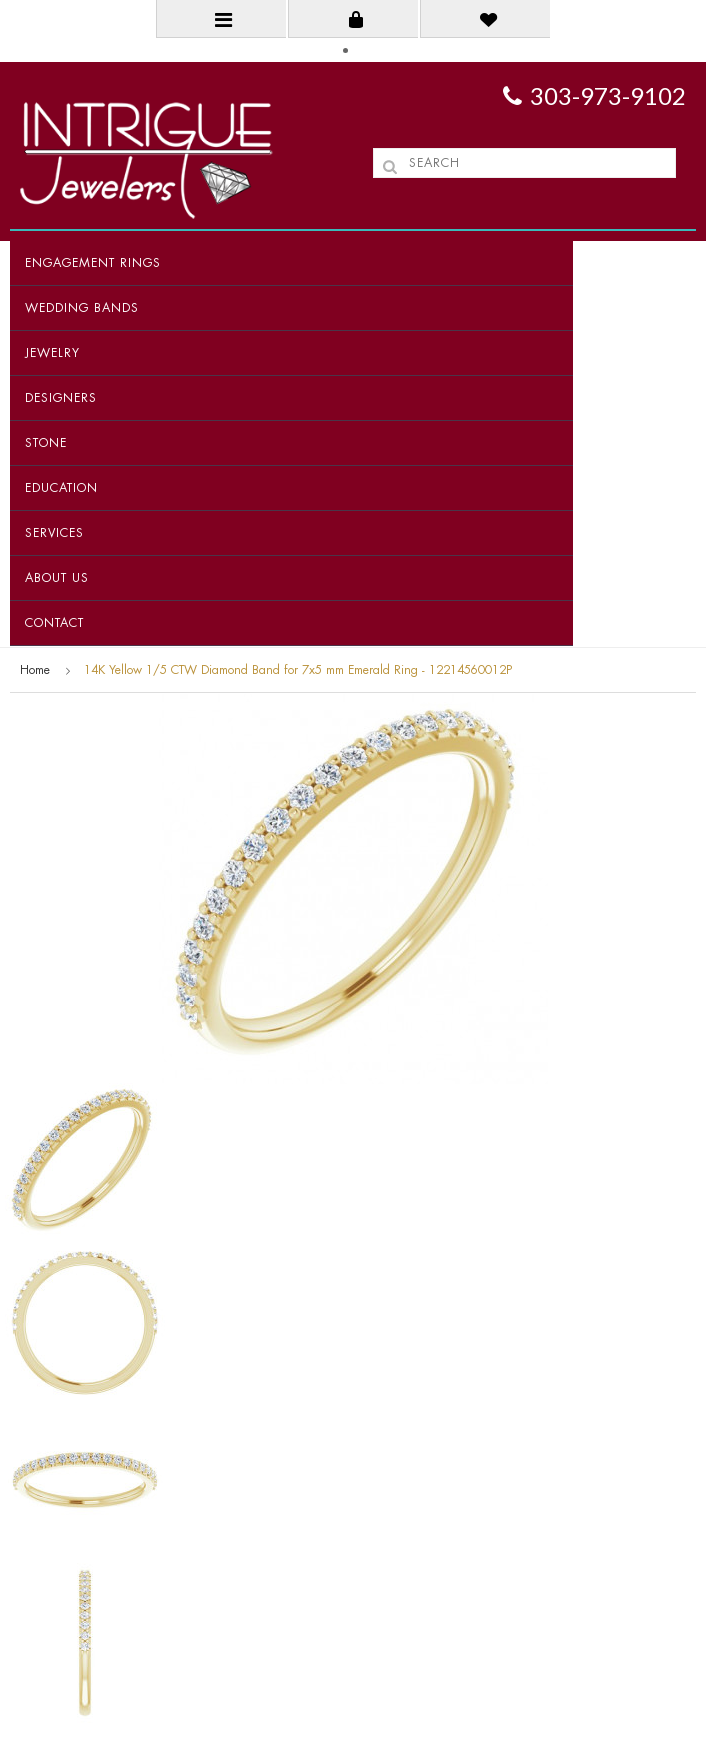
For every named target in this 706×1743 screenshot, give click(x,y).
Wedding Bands (82, 308)
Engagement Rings (93, 263)
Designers (61, 398)
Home (35, 670)
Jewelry (52, 353)
